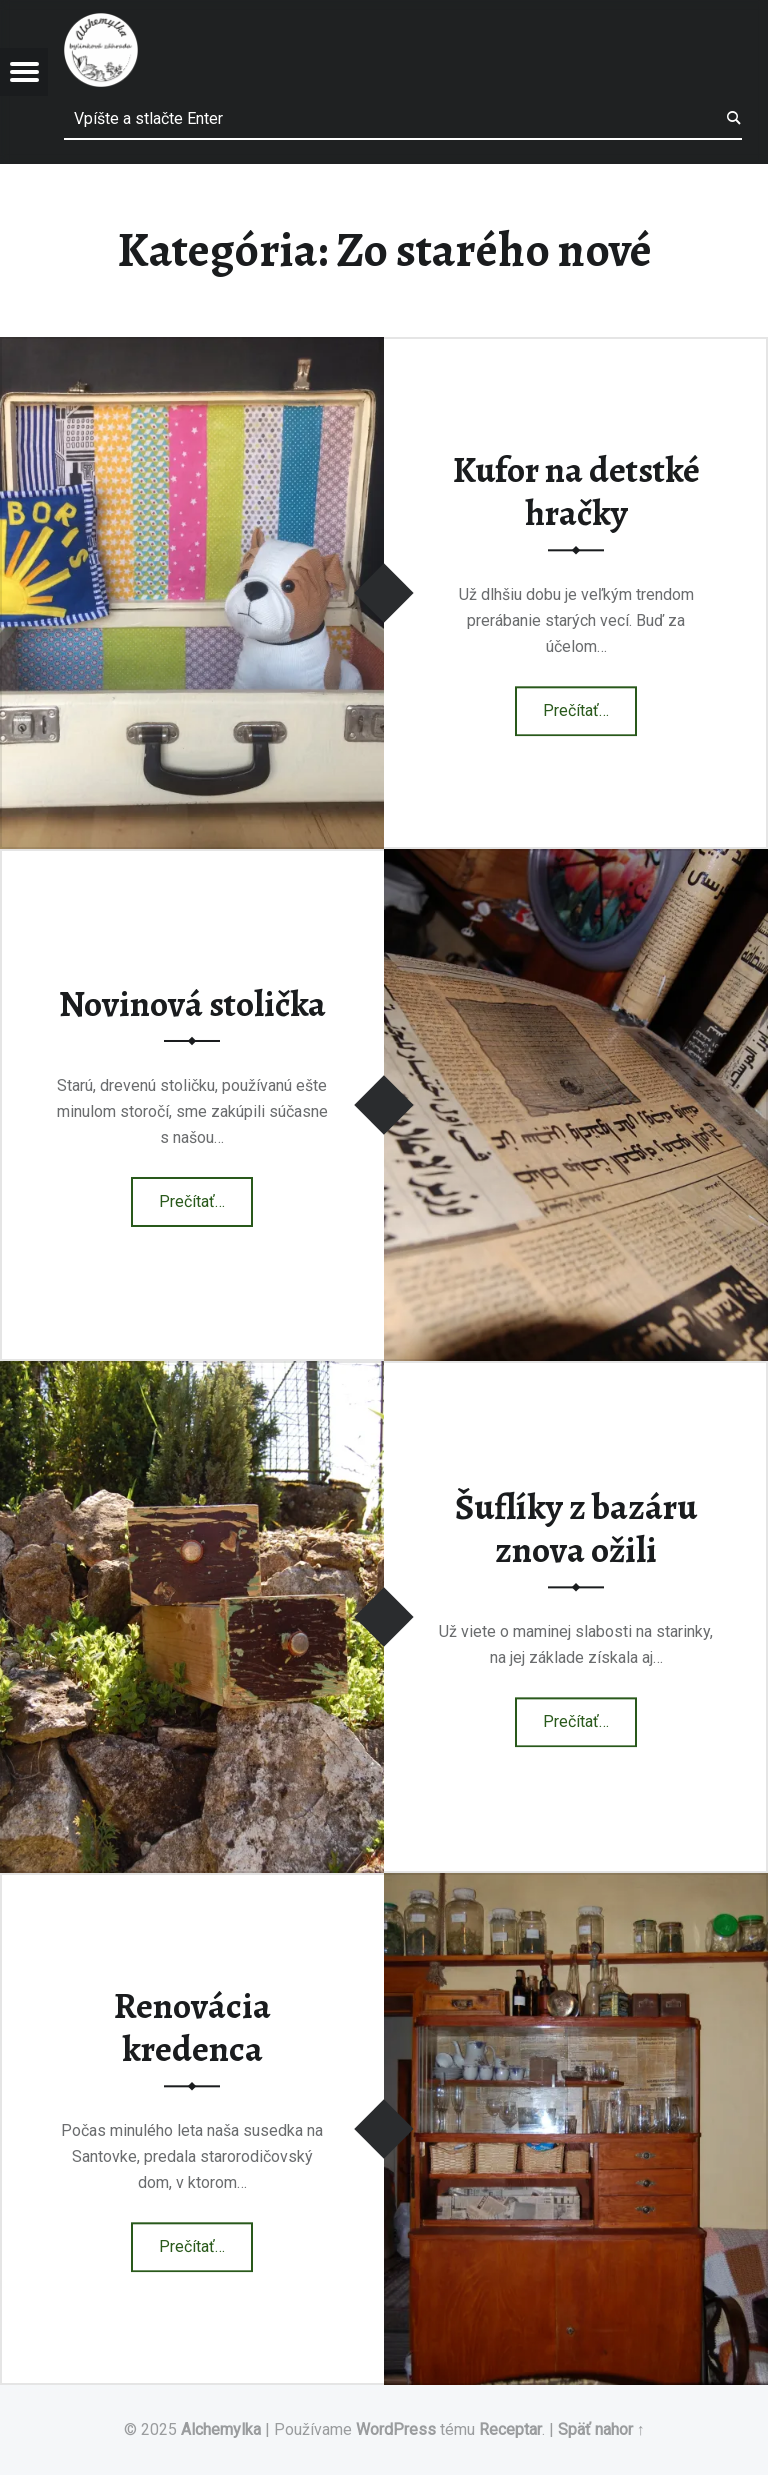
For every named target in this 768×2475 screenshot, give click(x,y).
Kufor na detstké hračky (576, 491)
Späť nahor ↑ (601, 2429)
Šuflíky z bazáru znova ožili (576, 1528)
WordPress (396, 2429)
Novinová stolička (192, 1004)
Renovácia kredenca (192, 2027)
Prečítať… (590, 704)
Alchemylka (221, 2429)
